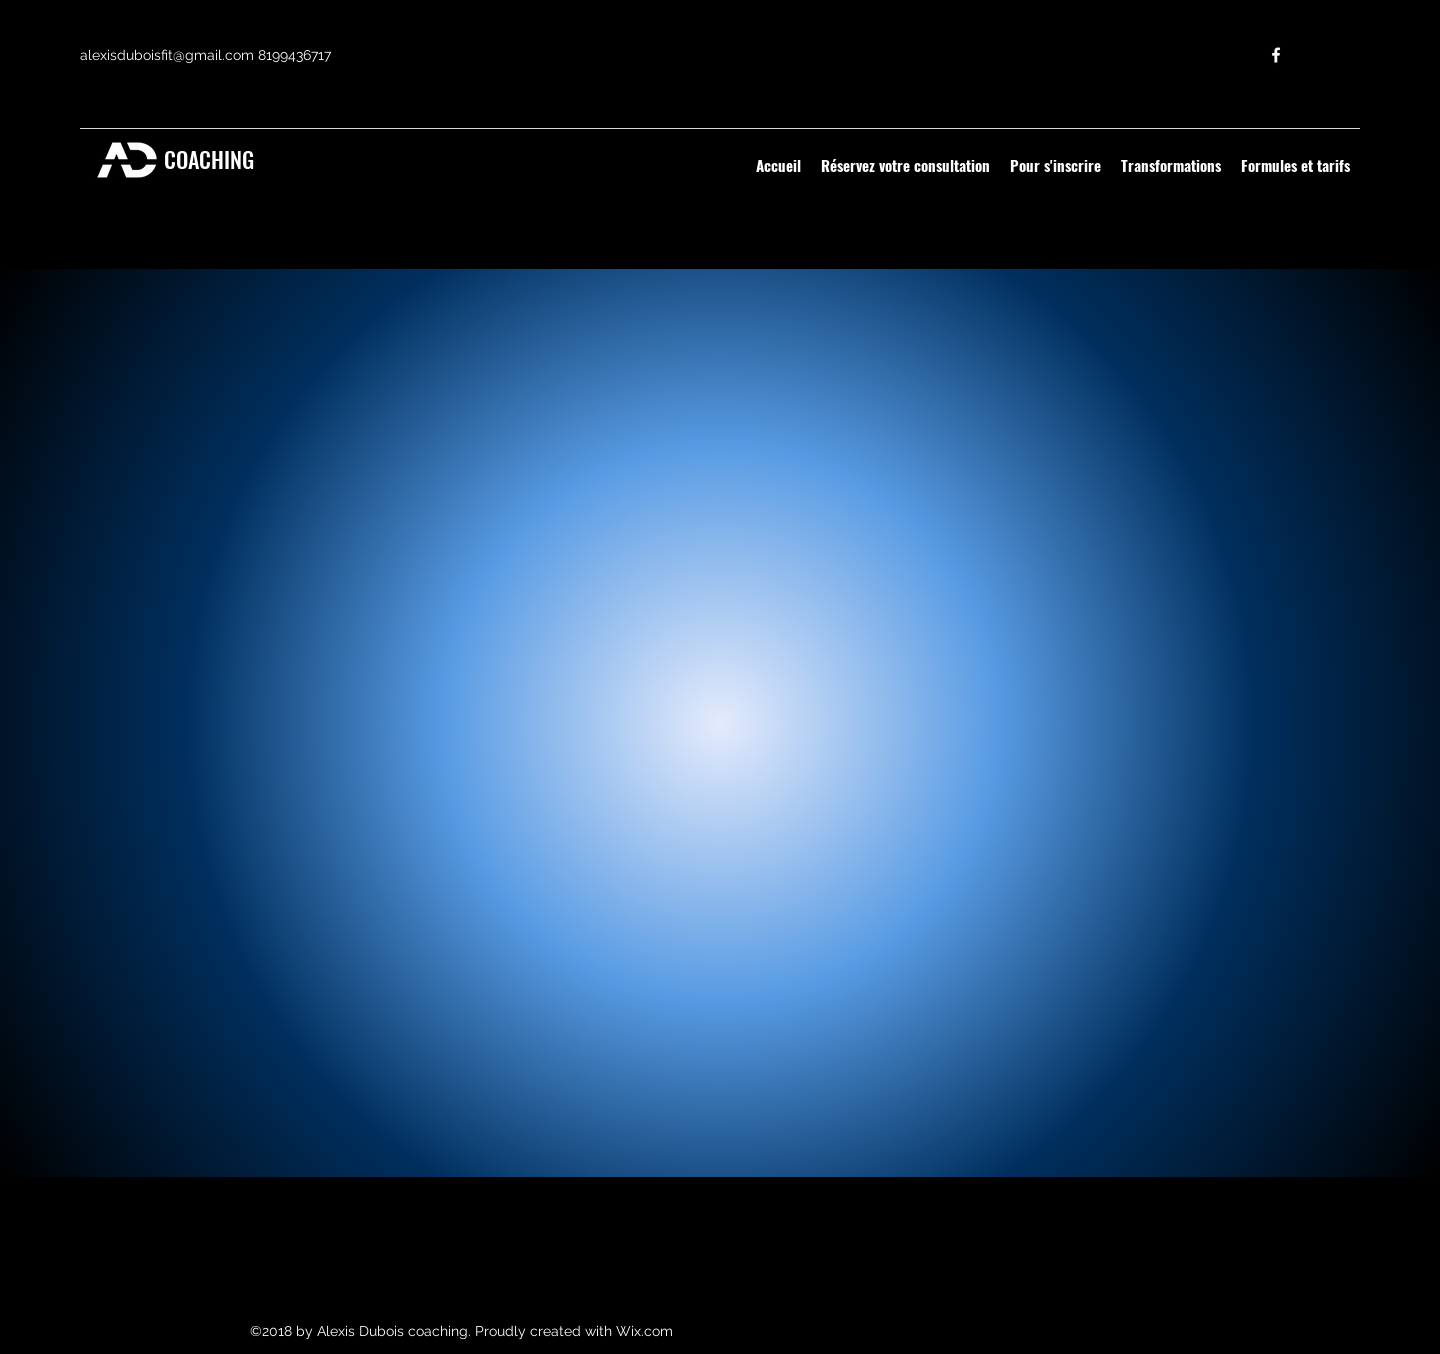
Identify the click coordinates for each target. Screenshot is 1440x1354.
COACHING (206, 159)
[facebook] (1276, 55)
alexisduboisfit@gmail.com (167, 55)
